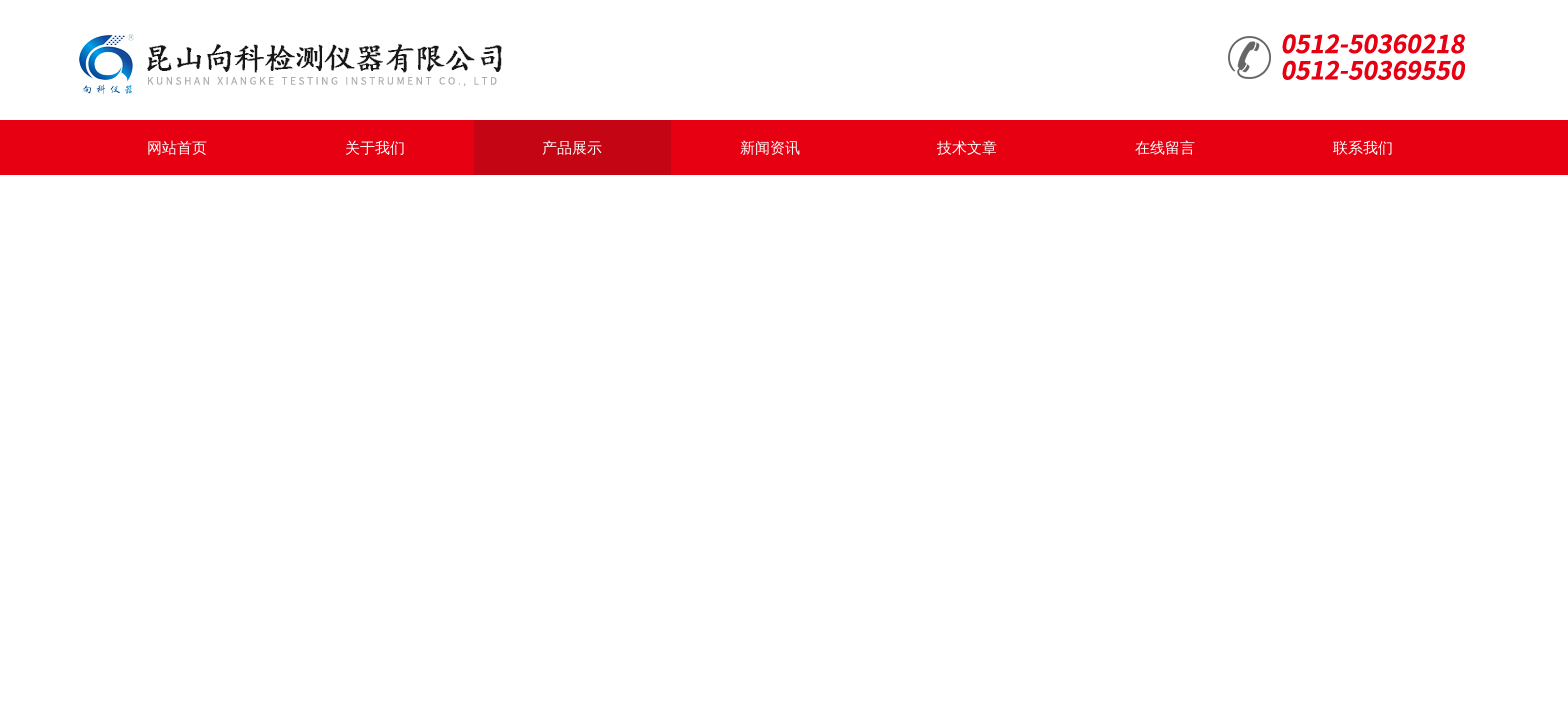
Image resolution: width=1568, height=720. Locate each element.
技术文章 (967, 147)
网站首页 (177, 147)
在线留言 (1165, 147)
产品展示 (572, 147)
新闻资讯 (770, 147)
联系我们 (1363, 147)
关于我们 (375, 147)
